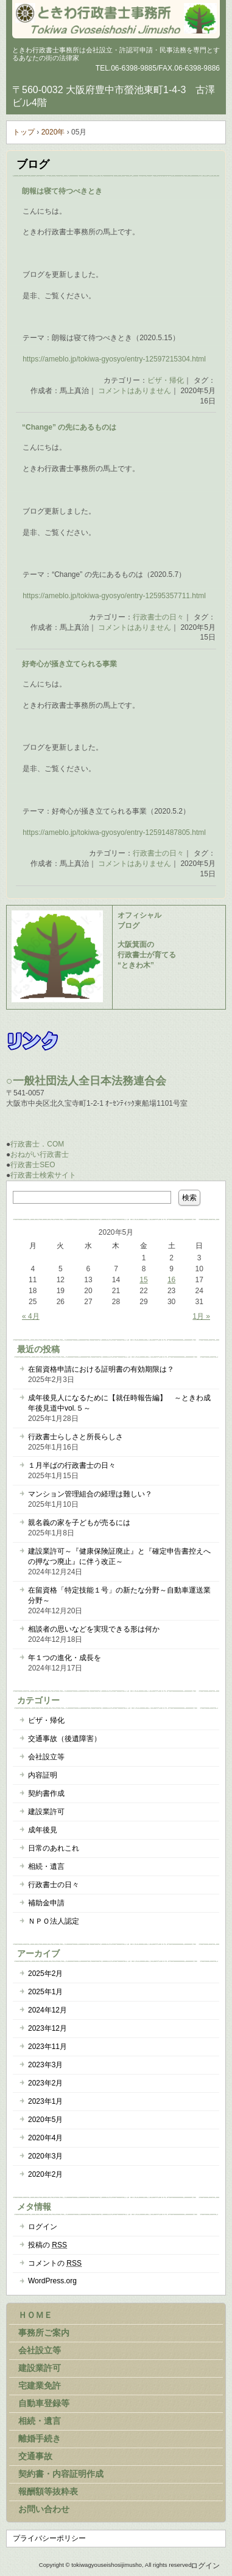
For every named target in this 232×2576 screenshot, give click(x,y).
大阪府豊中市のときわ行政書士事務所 (116, 18)
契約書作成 (46, 1793)
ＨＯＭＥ (35, 2315)
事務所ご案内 (43, 2332)
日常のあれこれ (53, 1848)
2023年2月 (45, 2083)
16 (171, 1280)
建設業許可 (46, 1811)
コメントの (55, 2263)
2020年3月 (45, 2156)
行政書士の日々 (158, 617)
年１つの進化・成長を (64, 1657)
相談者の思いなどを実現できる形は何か (94, 1629)
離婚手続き (39, 2438)
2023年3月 (45, 2065)
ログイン (42, 2226)
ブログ (32, 164)
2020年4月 (45, 2138)
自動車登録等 (43, 2403)
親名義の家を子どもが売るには (79, 1522)
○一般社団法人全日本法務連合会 (86, 1081)
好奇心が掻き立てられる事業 (69, 664)
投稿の (47, 2245)
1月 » (201, 1316)
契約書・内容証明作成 (61, 2474)
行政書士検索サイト (43, 1175)
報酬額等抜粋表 (48, 2491)
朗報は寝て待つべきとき (62, 191)
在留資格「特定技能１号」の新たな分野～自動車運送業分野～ (119, 1595)
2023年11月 (47, 2046)
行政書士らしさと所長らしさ (75, 1437)
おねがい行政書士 (39, 1154)
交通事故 (35, 2456)
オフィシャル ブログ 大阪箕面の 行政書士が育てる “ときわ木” (147, 940)
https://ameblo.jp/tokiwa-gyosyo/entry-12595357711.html (114, 596)
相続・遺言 (46, 1866)
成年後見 (42, 1830)
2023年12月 (47, 2028)
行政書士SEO (32, 1165)
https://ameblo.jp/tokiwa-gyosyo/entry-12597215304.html (114, 359)
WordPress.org (52, 2281)
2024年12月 (47, 2010)
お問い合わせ (43, 2509)
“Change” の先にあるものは (69, 427)
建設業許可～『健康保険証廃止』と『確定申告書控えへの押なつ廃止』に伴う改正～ (119, 1556)
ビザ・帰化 (165, 380)
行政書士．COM (37, 1144)
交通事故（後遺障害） (64, 1738)
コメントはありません (134, 390)
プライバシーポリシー (49, 2538)
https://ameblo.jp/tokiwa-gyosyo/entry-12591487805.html (114, 832)
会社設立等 (46, 1757)
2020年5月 (45, 2119)
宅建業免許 (39, 2385)
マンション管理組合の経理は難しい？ (90, 1494)
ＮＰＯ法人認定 (53, 1921)
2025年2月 (45, 1973)
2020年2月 (45, 2174)
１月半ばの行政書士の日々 (72, 1465)
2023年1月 (45, 2101)
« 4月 (31, 1316)
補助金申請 (46, 1903)
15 (143, 1280)
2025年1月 (45, 1992)
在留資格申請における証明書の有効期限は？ (101, 1369)
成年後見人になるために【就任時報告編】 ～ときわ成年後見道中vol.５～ (119, 1403)
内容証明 (42, 1775)
